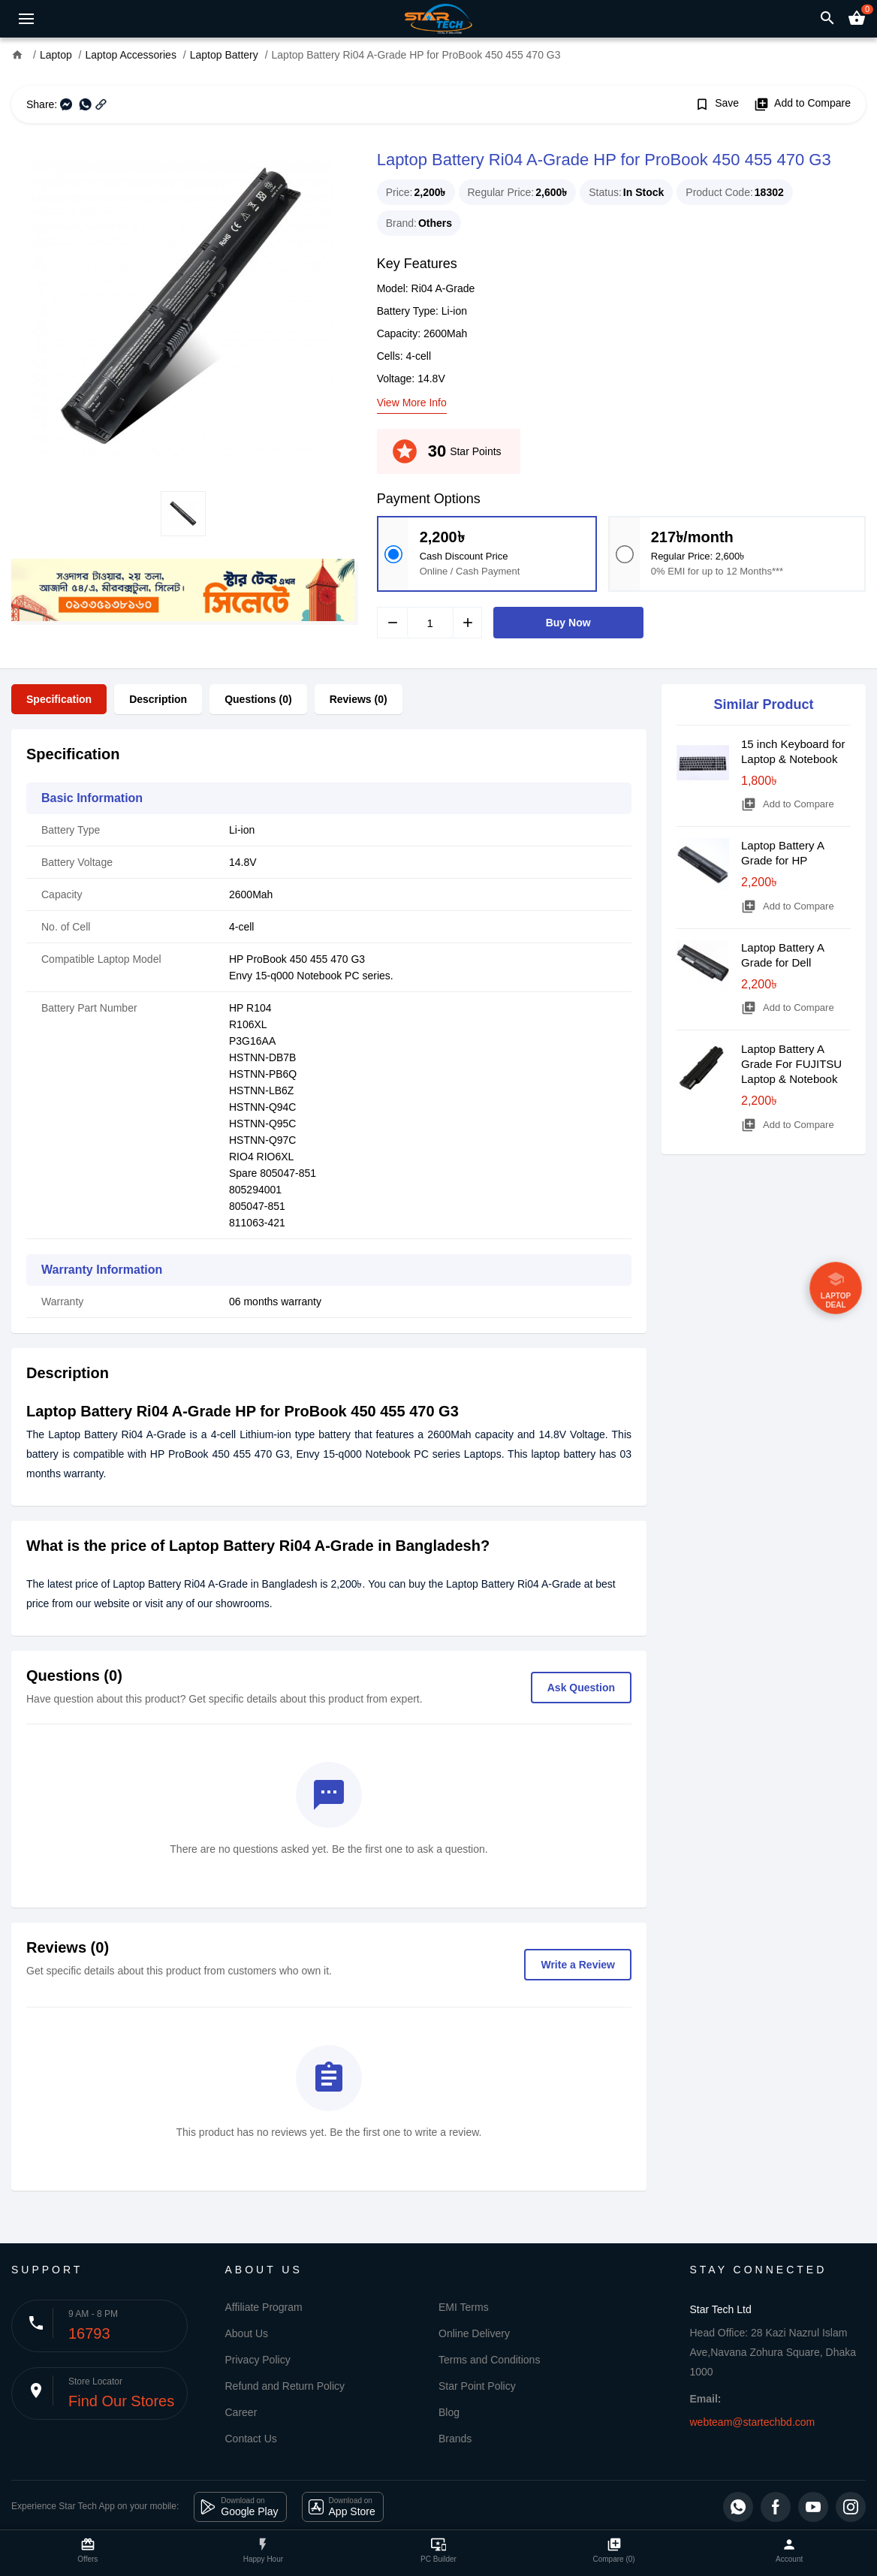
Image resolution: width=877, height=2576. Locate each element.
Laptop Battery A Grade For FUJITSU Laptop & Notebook (791, 1063)
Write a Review (578, 1965)
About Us (247, 2333)
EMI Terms (463, 2307)
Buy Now (568, 623)
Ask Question (581, 1688)
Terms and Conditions (489, 2360)
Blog (449, 2412)
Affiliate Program (264, 2307)
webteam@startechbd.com (752, 2422)
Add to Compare (802, 104)
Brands (455, 2439)
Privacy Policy (258, 2360)
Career (241, 2412)
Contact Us (251, 2439)
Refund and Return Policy (285, 2386)
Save (717, 104)
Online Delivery (474, 2333)
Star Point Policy (477, 2386)
